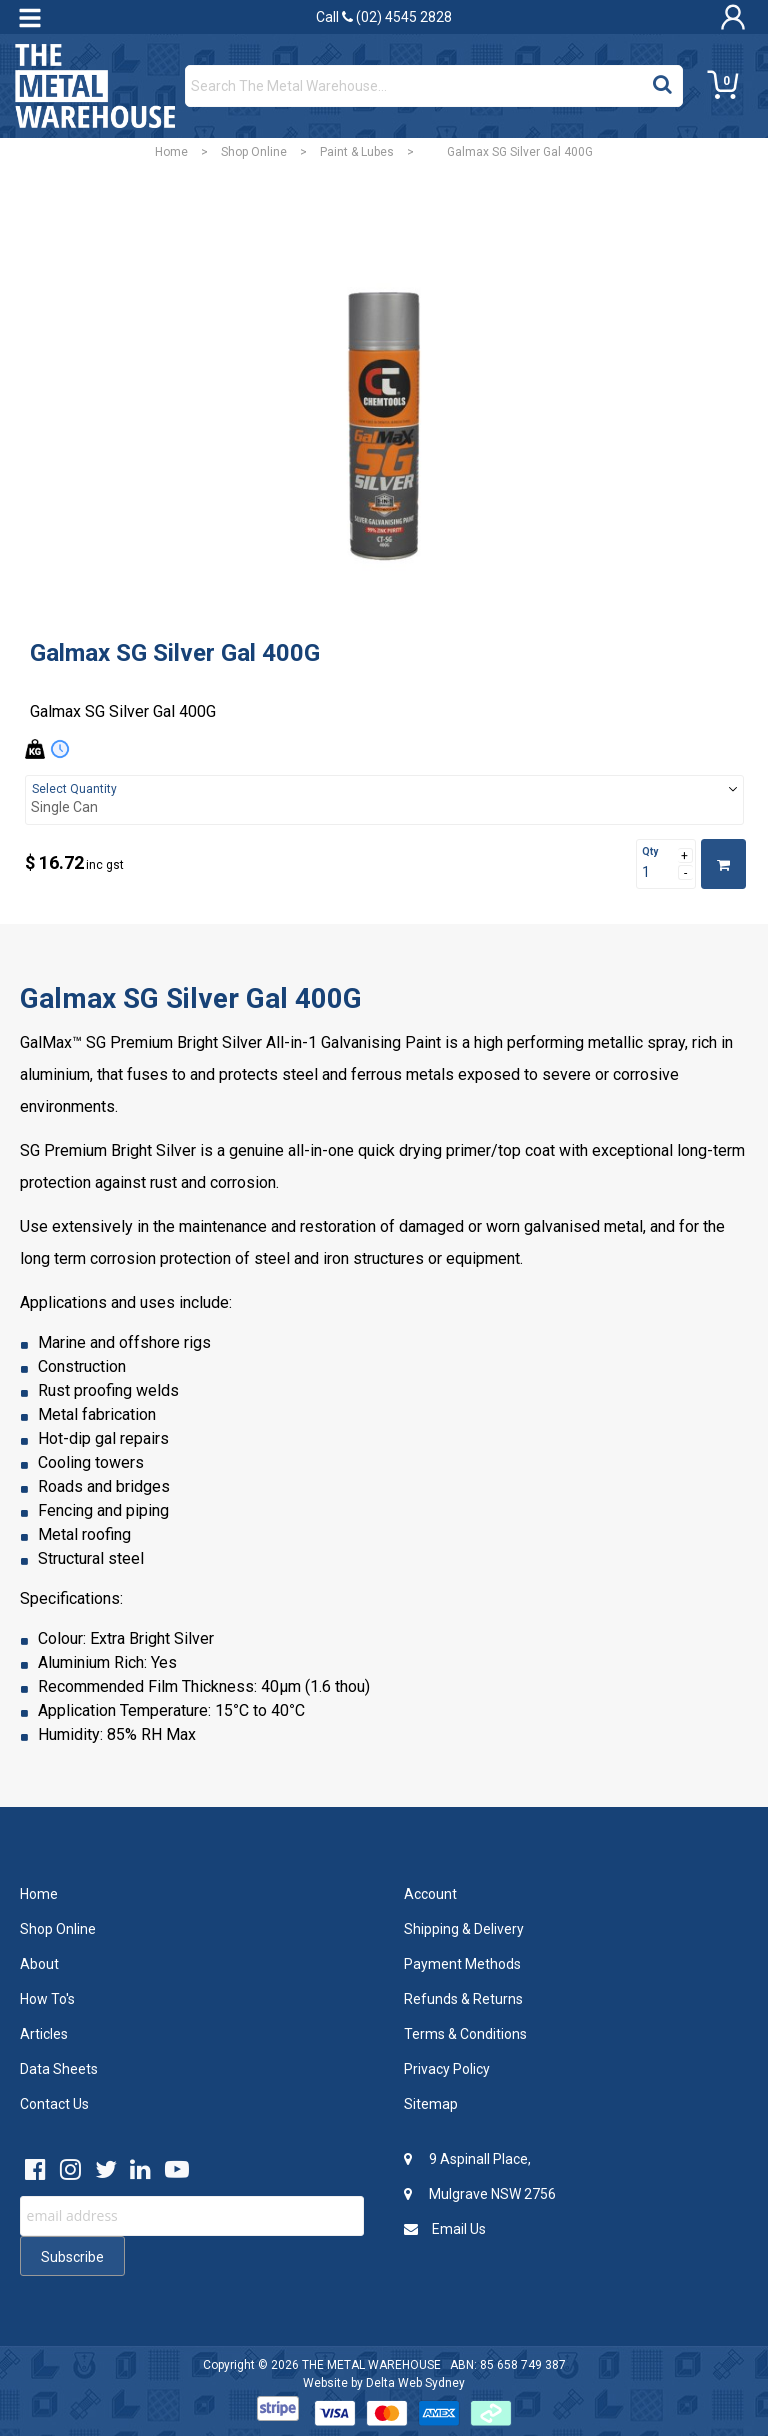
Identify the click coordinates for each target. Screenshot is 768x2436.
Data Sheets (59, 2069)
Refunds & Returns (463, 1999)
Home (171, 152)
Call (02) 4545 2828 (384, 17)
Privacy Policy (447, 2069)
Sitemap (431, 2104)
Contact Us (54, 2104)
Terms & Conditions (465, 2034)
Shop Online (254, 152)
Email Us (445, 2229)
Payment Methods (462, 1964)
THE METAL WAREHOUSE (371, 2365)
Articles (44, 2034)
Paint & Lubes (357, 152)
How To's (47, 1999)
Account (430, 1894)
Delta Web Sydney (415, 2383)
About (39, 1964)
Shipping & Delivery (464, 1929)
